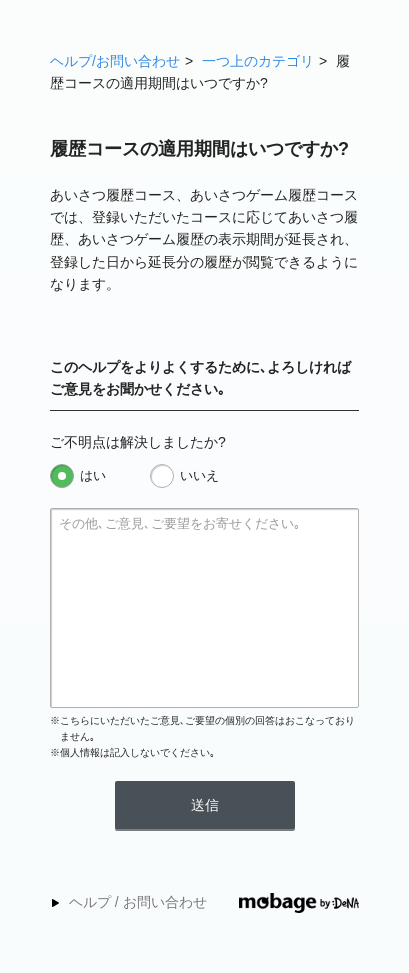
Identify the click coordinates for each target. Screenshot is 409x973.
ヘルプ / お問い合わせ (138, 902)
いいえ (199, 475)
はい (93, 475)
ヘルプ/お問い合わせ (115, 61)
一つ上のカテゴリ (258, 61)
